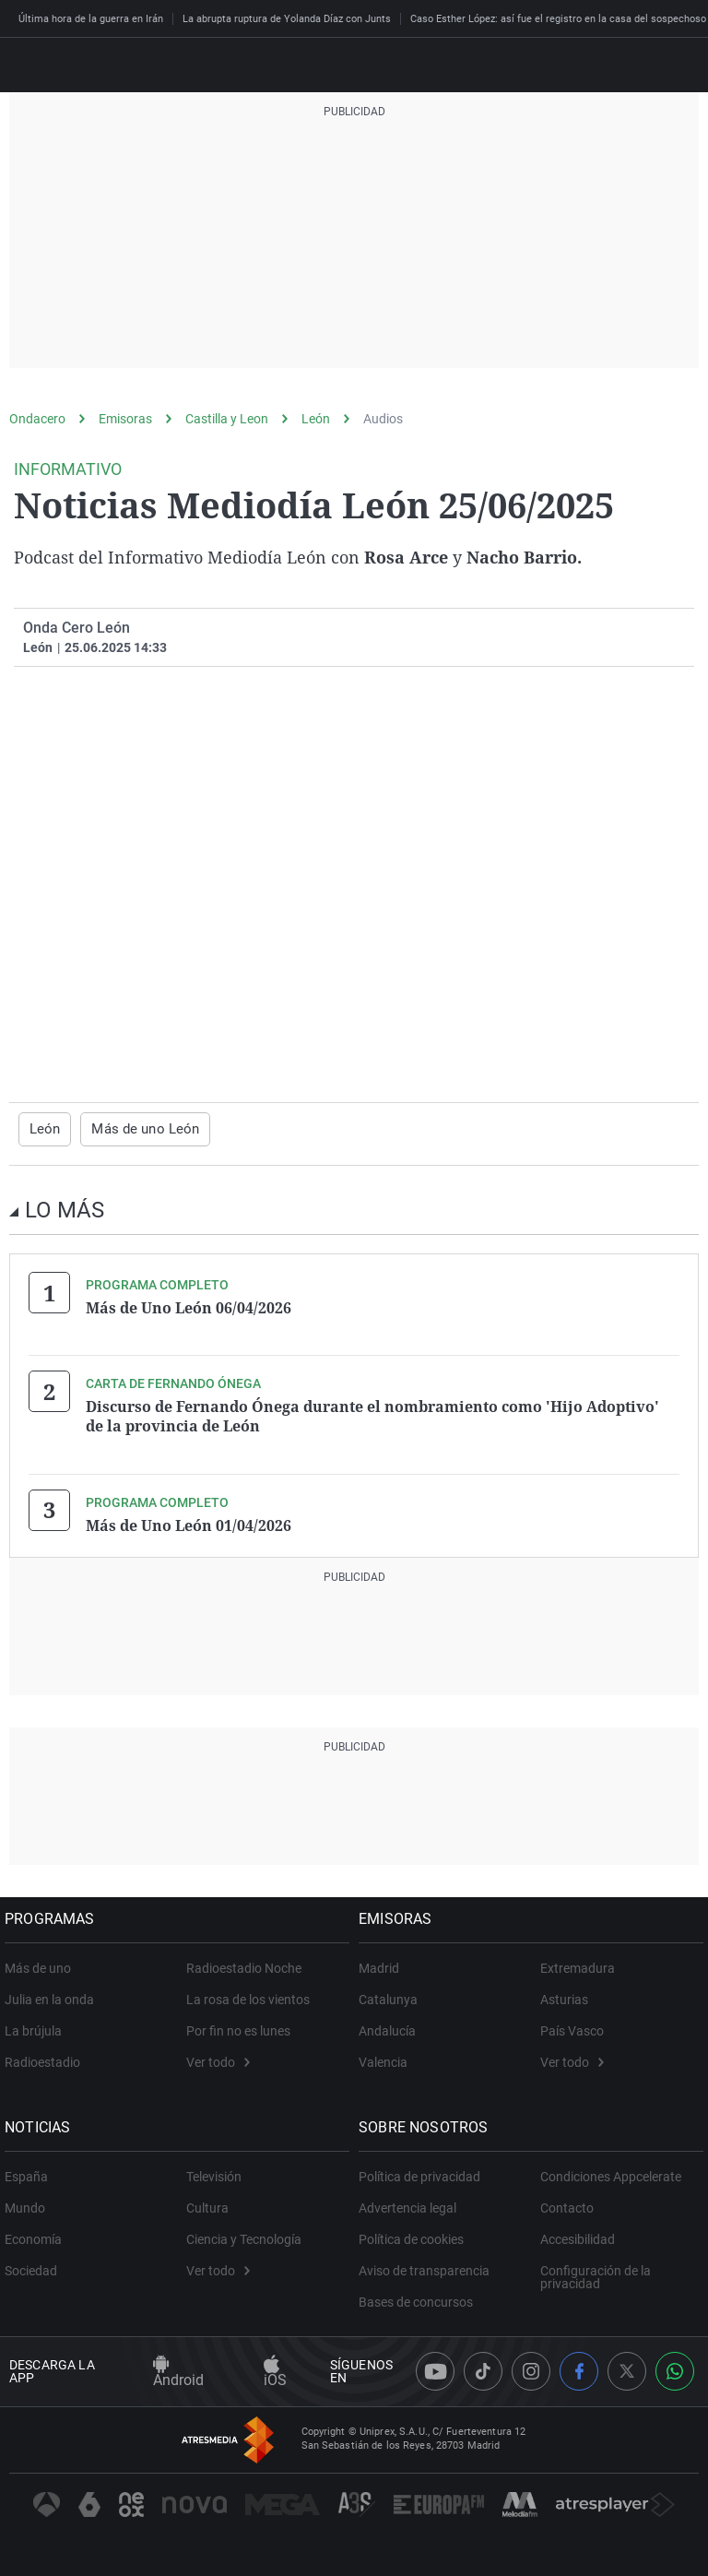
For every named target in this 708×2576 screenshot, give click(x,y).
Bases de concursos (420, 2296)
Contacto (567, 2202)
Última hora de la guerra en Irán (90, 19)
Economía (37, 2233)
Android (178, 2367)
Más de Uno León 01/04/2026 (188, 1521)
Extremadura (577, 1962)
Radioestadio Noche (243, 1962)
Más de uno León (139, 1129)
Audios (383, 418)
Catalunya (392, 1994)
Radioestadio (47, 2056)
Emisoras (125, 418)
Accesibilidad (577, 2233)
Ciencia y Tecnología (243, 2233)
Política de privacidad (424, 2171)
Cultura (207, 2202)
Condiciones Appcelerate (610, 2171)
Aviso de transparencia (428, 2265)
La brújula (37, 2025)
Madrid (383, 1962)
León (315, 418)
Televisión (214, 2171)
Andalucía (391, 2025)
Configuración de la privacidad (595, 2271)
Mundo (29, 2202)
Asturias (564, 1994)
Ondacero (37, 418)
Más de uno (42, 1962)
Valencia (387, 2056)
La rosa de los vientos (248, 1994)
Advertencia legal (412, 2202)
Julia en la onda (54, 1994)
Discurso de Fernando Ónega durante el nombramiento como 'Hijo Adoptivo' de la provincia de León (372, 1414)
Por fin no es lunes (238, 2025)
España (31, 2171)
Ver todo (218, 2056)
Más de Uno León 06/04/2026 (188, 1307)
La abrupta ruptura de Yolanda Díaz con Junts (287, 19)
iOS (275, 2367)
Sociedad (35, 2265)
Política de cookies (415, 2233)
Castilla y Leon (226, 418)
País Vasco (572, 2025)
